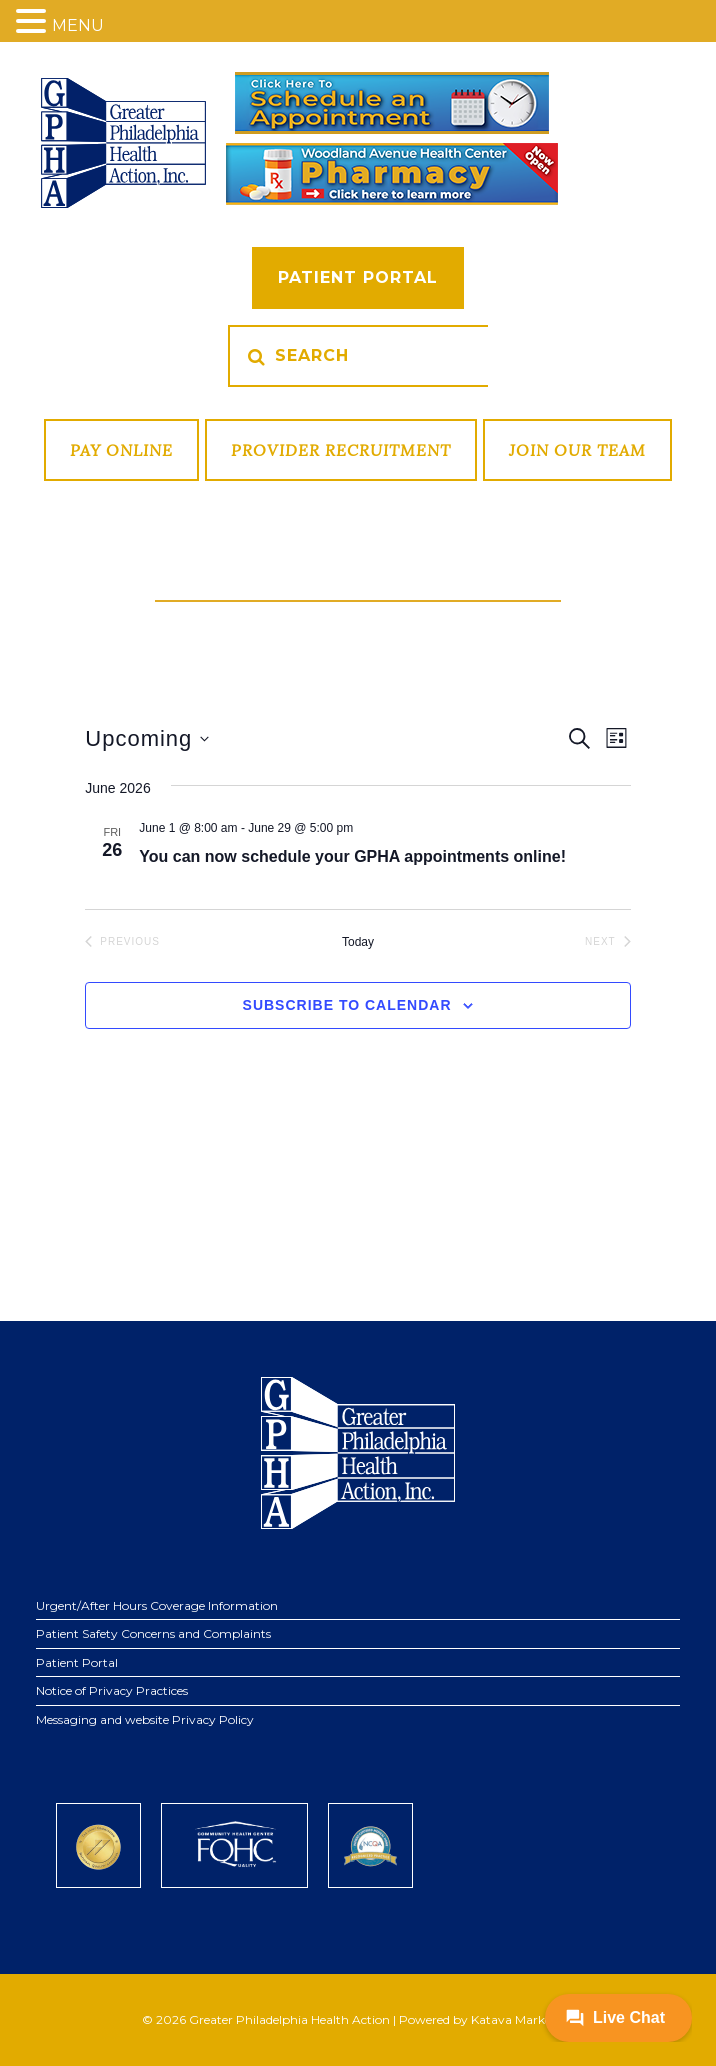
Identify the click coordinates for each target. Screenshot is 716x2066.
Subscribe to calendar (347, 1005)
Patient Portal (358, 277)
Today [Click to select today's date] (358, 942)
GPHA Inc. (123, 143)
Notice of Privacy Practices (112, 1690)
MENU (78, 25)
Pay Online (121, 450)
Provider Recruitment (341, 450)
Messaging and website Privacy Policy (145, 1719)
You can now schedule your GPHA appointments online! (352, 856)
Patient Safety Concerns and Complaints (153, 1633)
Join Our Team (577, 450)
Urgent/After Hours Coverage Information (157, 1605)
